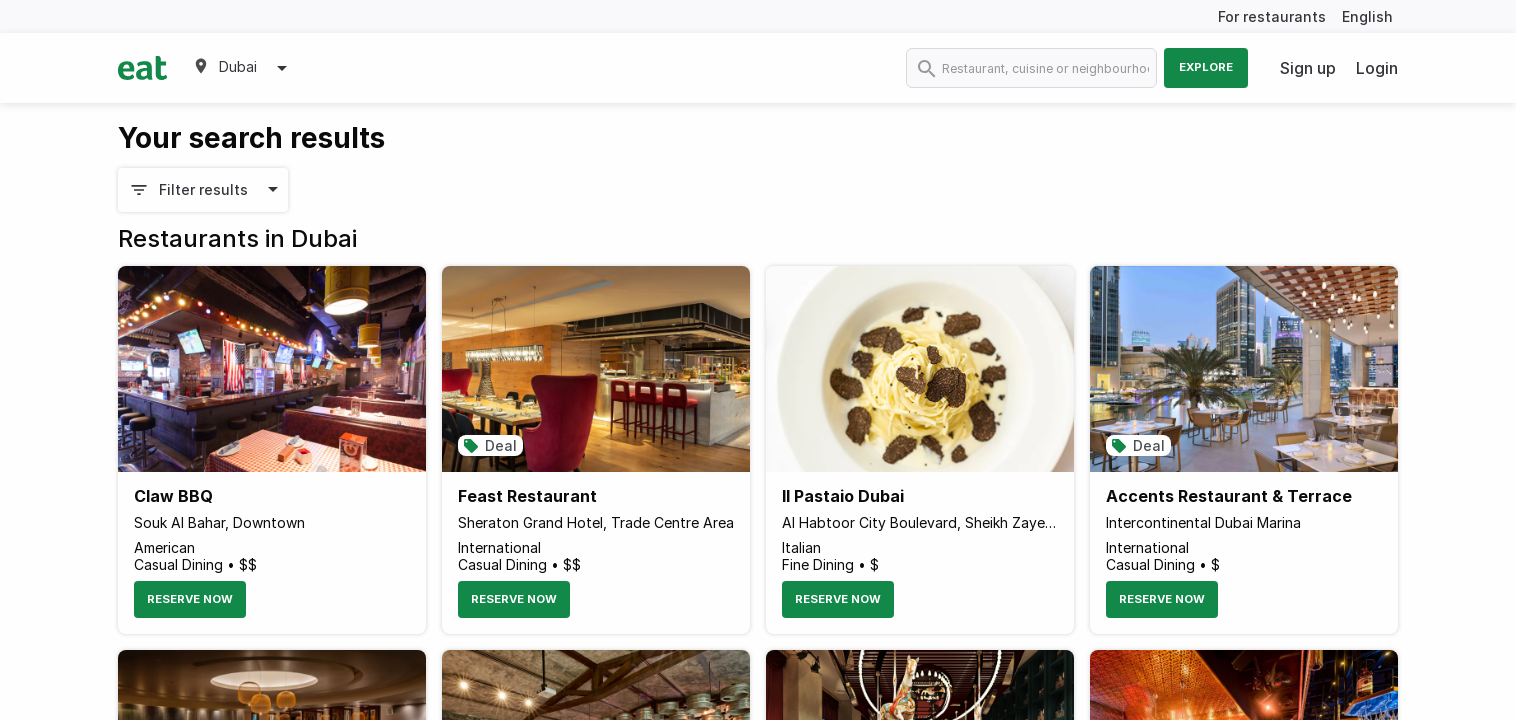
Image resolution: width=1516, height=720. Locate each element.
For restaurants (1272, 16)
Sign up (1308, 68)
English (1367, 16)
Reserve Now (190, 599)
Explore (1206, 67)
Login (1377, 68)
